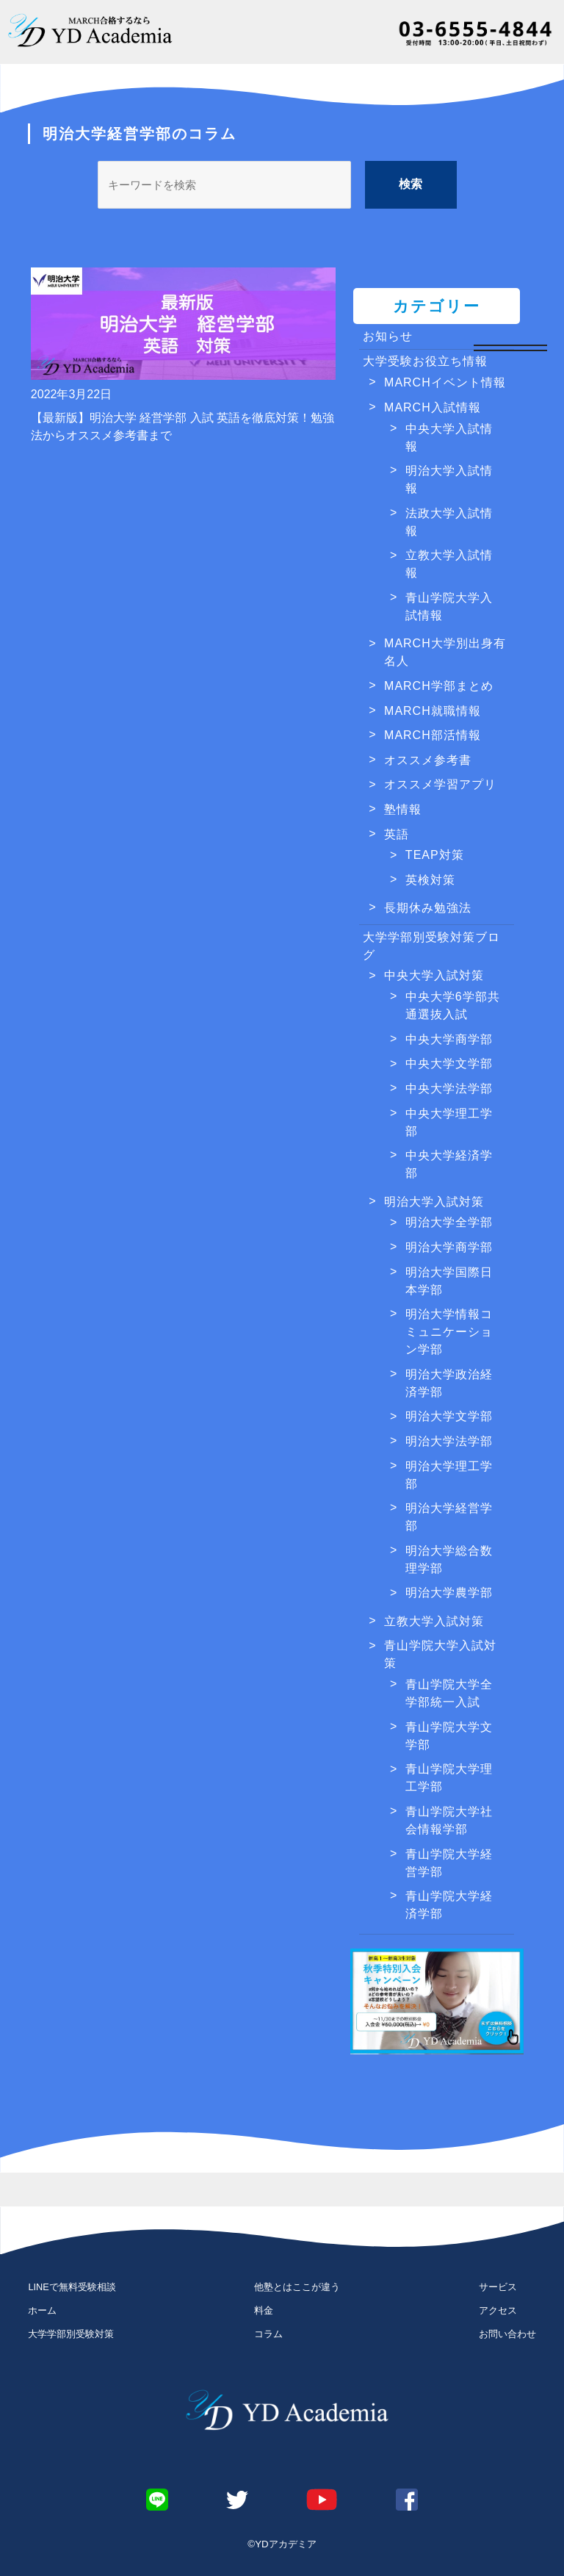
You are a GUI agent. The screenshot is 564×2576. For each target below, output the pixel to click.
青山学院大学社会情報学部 (449, 1820)
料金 (263, 2310)
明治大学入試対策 (434, 1201)
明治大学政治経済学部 (449, 1383)
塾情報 (403, 809)
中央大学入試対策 (434, 975)
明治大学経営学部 (449, 1517)
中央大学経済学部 (449, 1164)
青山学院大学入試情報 (449, 606)
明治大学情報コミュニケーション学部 (449, 1332)
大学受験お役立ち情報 (425, 361)
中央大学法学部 (449, 1088)
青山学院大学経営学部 (449, 1863)
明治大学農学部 (449, 1592)
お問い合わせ (507, 2333)
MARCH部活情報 (432, 735)
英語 (396, 834)
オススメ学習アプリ (440, 784)
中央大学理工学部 (449, 1122)
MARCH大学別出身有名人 (445, 652)
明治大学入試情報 (449, 479)
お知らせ (388, 336)
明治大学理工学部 (449, 1475)
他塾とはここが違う (297, 2286)
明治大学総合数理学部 (449, 1559)
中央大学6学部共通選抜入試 (452, 1005)
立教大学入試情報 (449, 564)
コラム (268, 2333)
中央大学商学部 (449, 1039)
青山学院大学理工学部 (449, 1778)
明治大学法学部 (449, 1441)
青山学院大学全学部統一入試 (449, 1693)
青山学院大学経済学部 (449, 1905)
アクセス (498, 2310)
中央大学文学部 (449, 1063)
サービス (498, 2286)
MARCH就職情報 (432, 711)
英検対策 (430, 880)
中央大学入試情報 (449, 437)
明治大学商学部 (449, 1247)
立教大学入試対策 (434, 1621)
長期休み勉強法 (427, 908)
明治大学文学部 (449, 1416)
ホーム (42, 2310)
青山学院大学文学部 (449, 1736)
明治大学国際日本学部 (449, 1281)
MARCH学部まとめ (439, 686)
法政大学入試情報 (449, 522)
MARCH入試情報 (432, 407)
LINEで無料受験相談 (71, 2286)
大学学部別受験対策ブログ (431, 946)
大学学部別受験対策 (71, 2333)
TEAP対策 (434, 855)
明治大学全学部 (449, 1222)
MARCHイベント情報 (445, 382)
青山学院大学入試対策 (440, 1654)
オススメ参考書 (427, 760)
